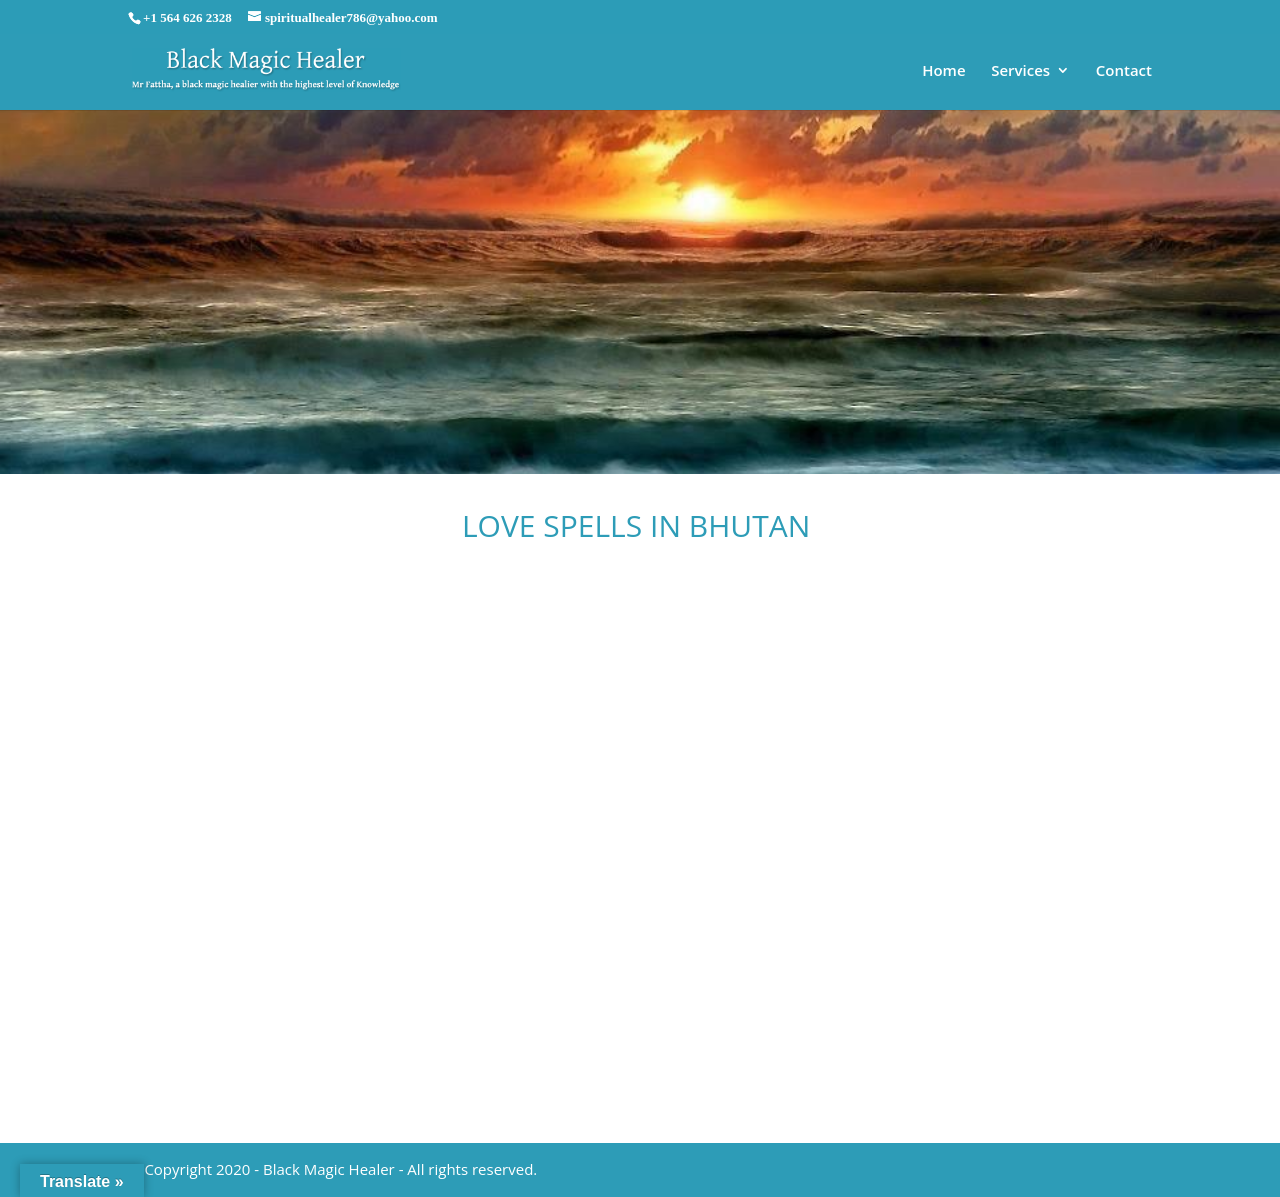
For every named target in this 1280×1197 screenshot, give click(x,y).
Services (1020, 71)
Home (943, 71)
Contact (1124, 71)
